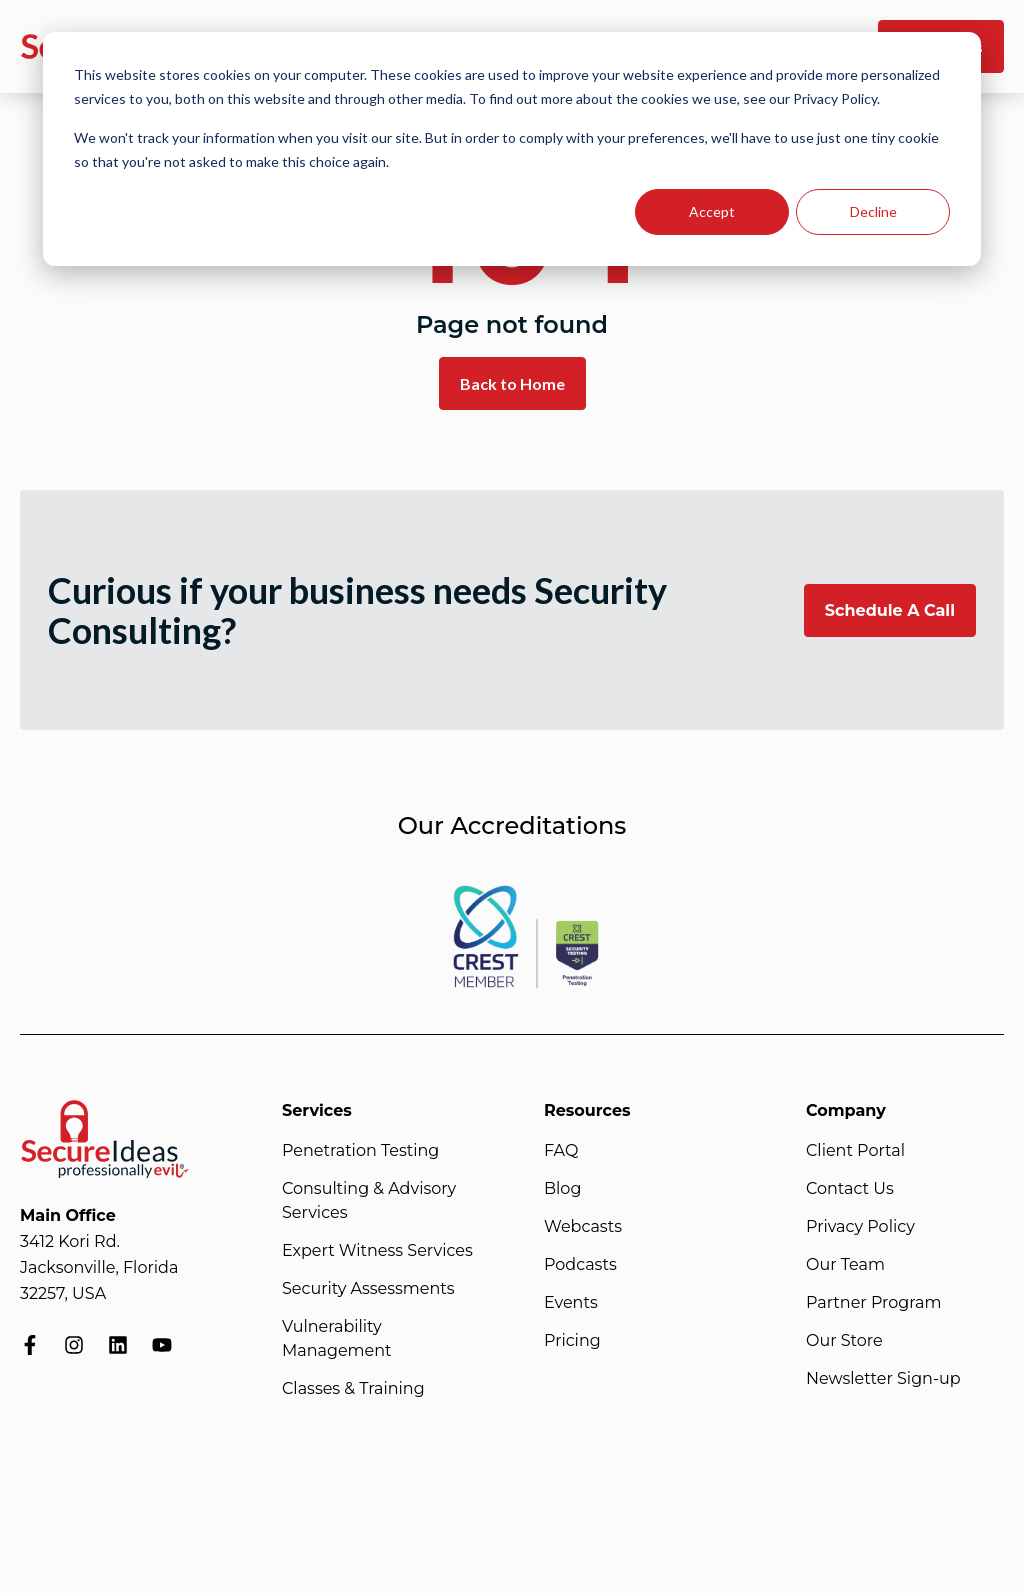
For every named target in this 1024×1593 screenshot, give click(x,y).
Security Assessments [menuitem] (368, 1288)
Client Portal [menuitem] (855, 1150)
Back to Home (512, 383)
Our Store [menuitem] (844, 1340)
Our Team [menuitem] (845, 1264)
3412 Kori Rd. (70, 1241)
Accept (712, 211)
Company (846, 1110)
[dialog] (512, 149)
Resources (587, 1110)
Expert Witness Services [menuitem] (377, 1250)
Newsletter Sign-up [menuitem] (883, 1378)
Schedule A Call (890, 610)
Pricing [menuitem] (572, 1340)
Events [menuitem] (571, 1302)
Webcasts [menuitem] (583, 1226)
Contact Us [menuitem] (850, 1188)
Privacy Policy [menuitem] (860, 1226)
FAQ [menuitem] (561, 1150)
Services (317, 1110)
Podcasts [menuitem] (580, 1264)
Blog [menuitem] (562, 1188)
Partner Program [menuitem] (873, 1302)
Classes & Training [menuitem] (353, 1388)
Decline (873, 211)
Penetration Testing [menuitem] (360, 1150)
